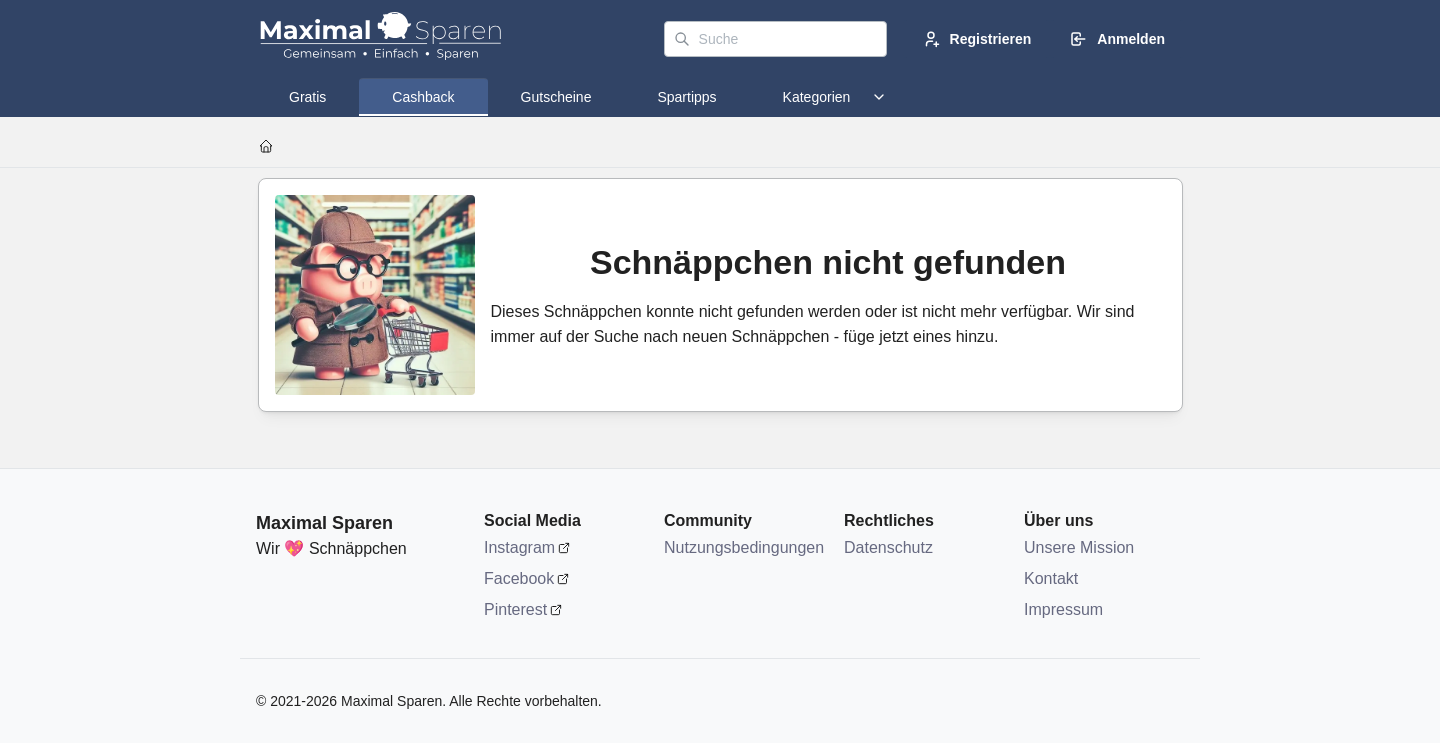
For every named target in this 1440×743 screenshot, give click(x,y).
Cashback (423, 97)
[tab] (307, 97)
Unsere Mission (1079, 547)
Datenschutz (888, 547)
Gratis (307, 97)
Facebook (519, 578)
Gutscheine (556, 97)
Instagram (519, 547)
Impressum (1063, 609)
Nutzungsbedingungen (744, 547)
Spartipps (686, 97)
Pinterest (515, 609)
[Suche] (775, 39)
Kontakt (1051, 578)
